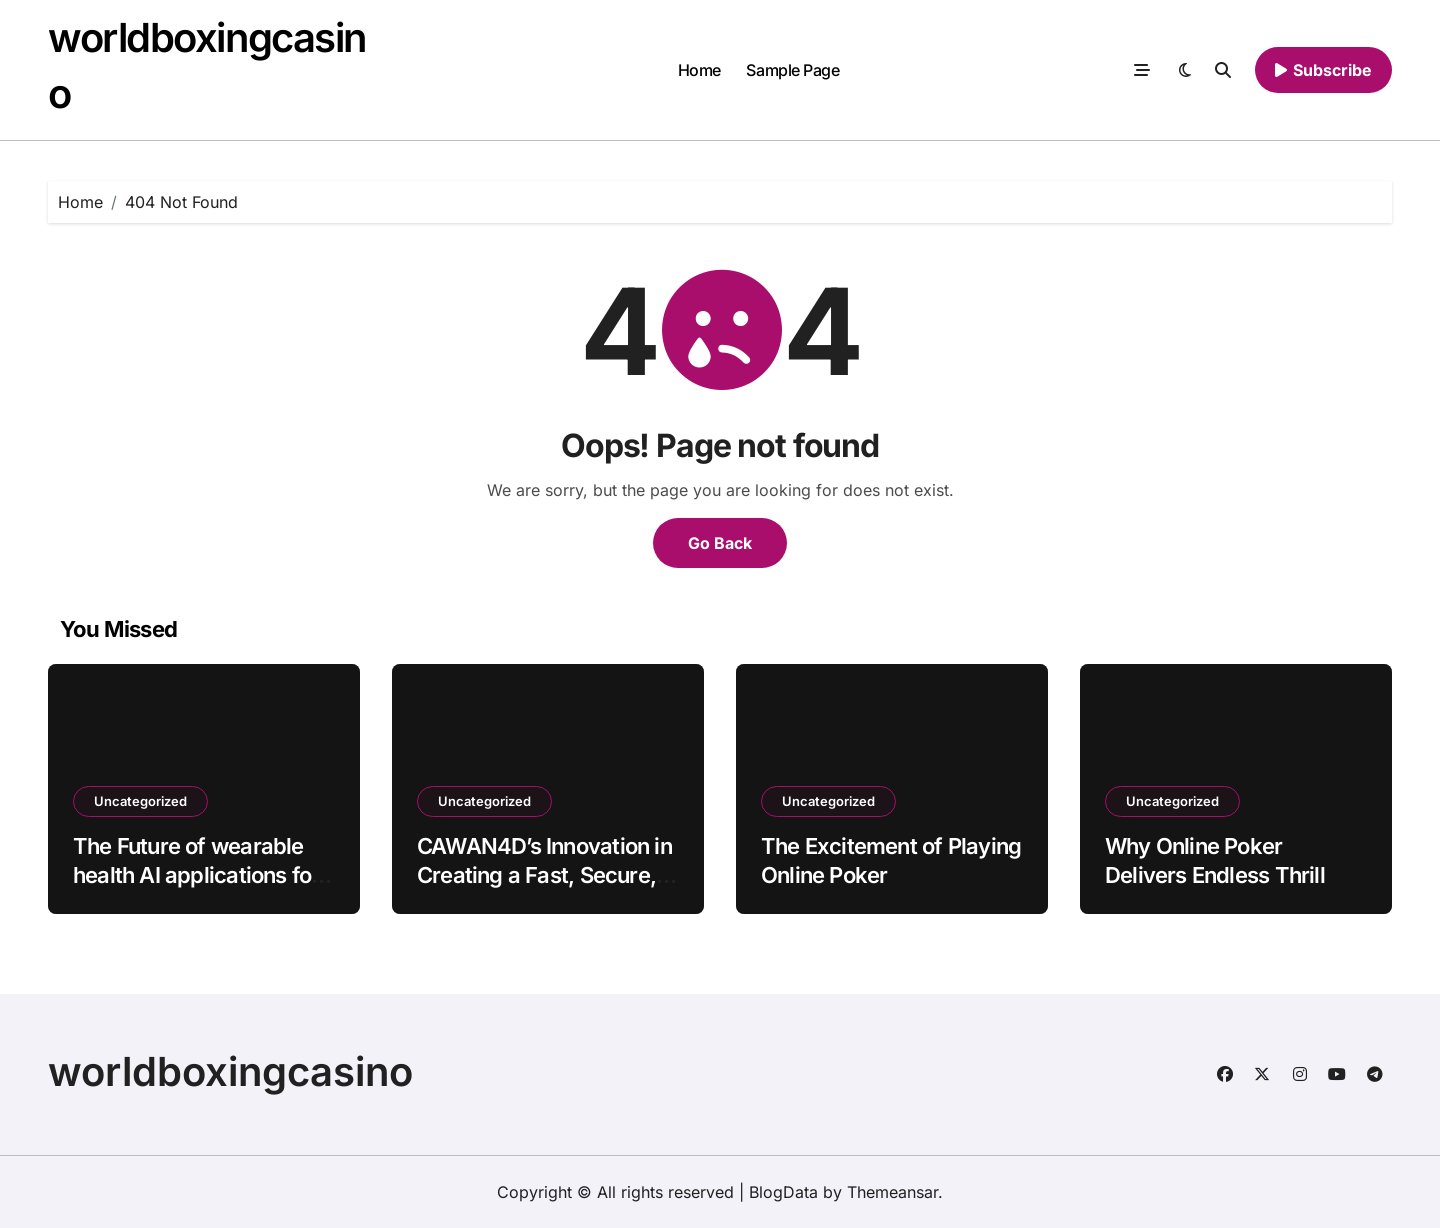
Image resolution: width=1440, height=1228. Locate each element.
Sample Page (792, 70)
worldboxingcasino (230, 1071)
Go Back (720, 543)
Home (699, 70)
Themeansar (892, 1192)
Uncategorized (140, 801)
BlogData (783, 1192)
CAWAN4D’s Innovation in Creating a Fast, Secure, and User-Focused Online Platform (544, 889)
